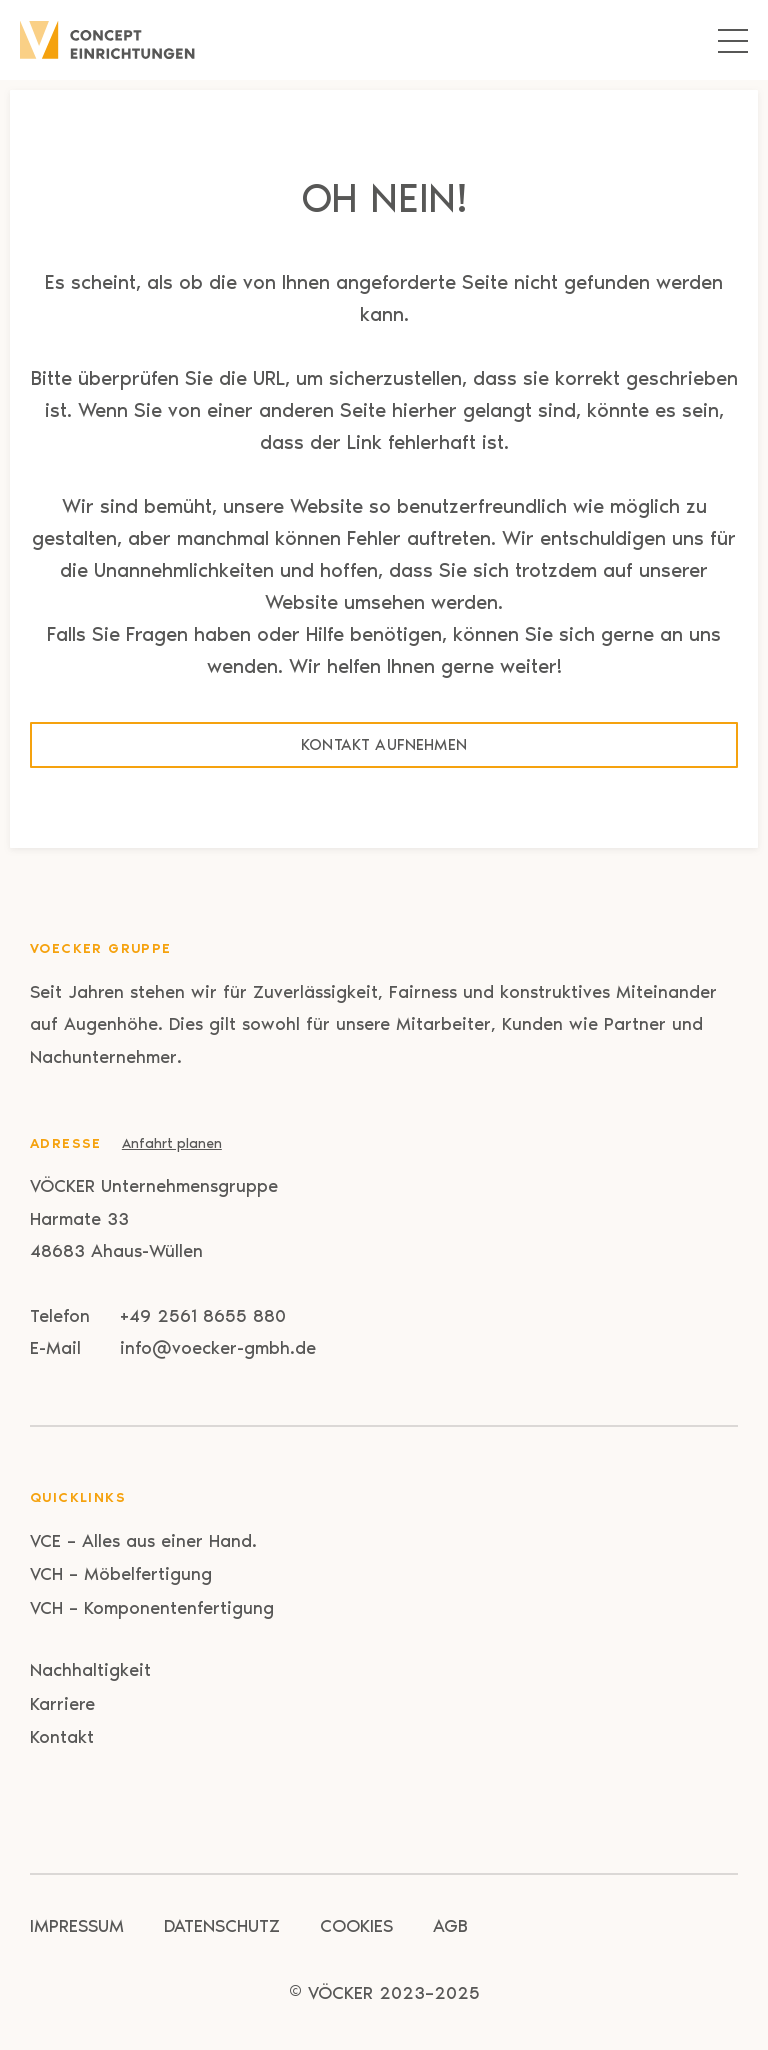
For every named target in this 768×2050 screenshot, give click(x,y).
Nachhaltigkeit (90, 1670)
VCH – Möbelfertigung (121, 1574)
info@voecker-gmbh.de (218, 1348)
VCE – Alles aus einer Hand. (143, 1541)
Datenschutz (222, 1926)
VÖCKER (340, 1993)
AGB (450, 1926)
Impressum (77, 1926)
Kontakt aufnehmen (384, 744)
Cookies (356, 1926)
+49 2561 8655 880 (203, 1316)
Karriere (62, 1704)
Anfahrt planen (172, 1143)
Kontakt (62, 1737)
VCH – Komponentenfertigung (152, 1608)
